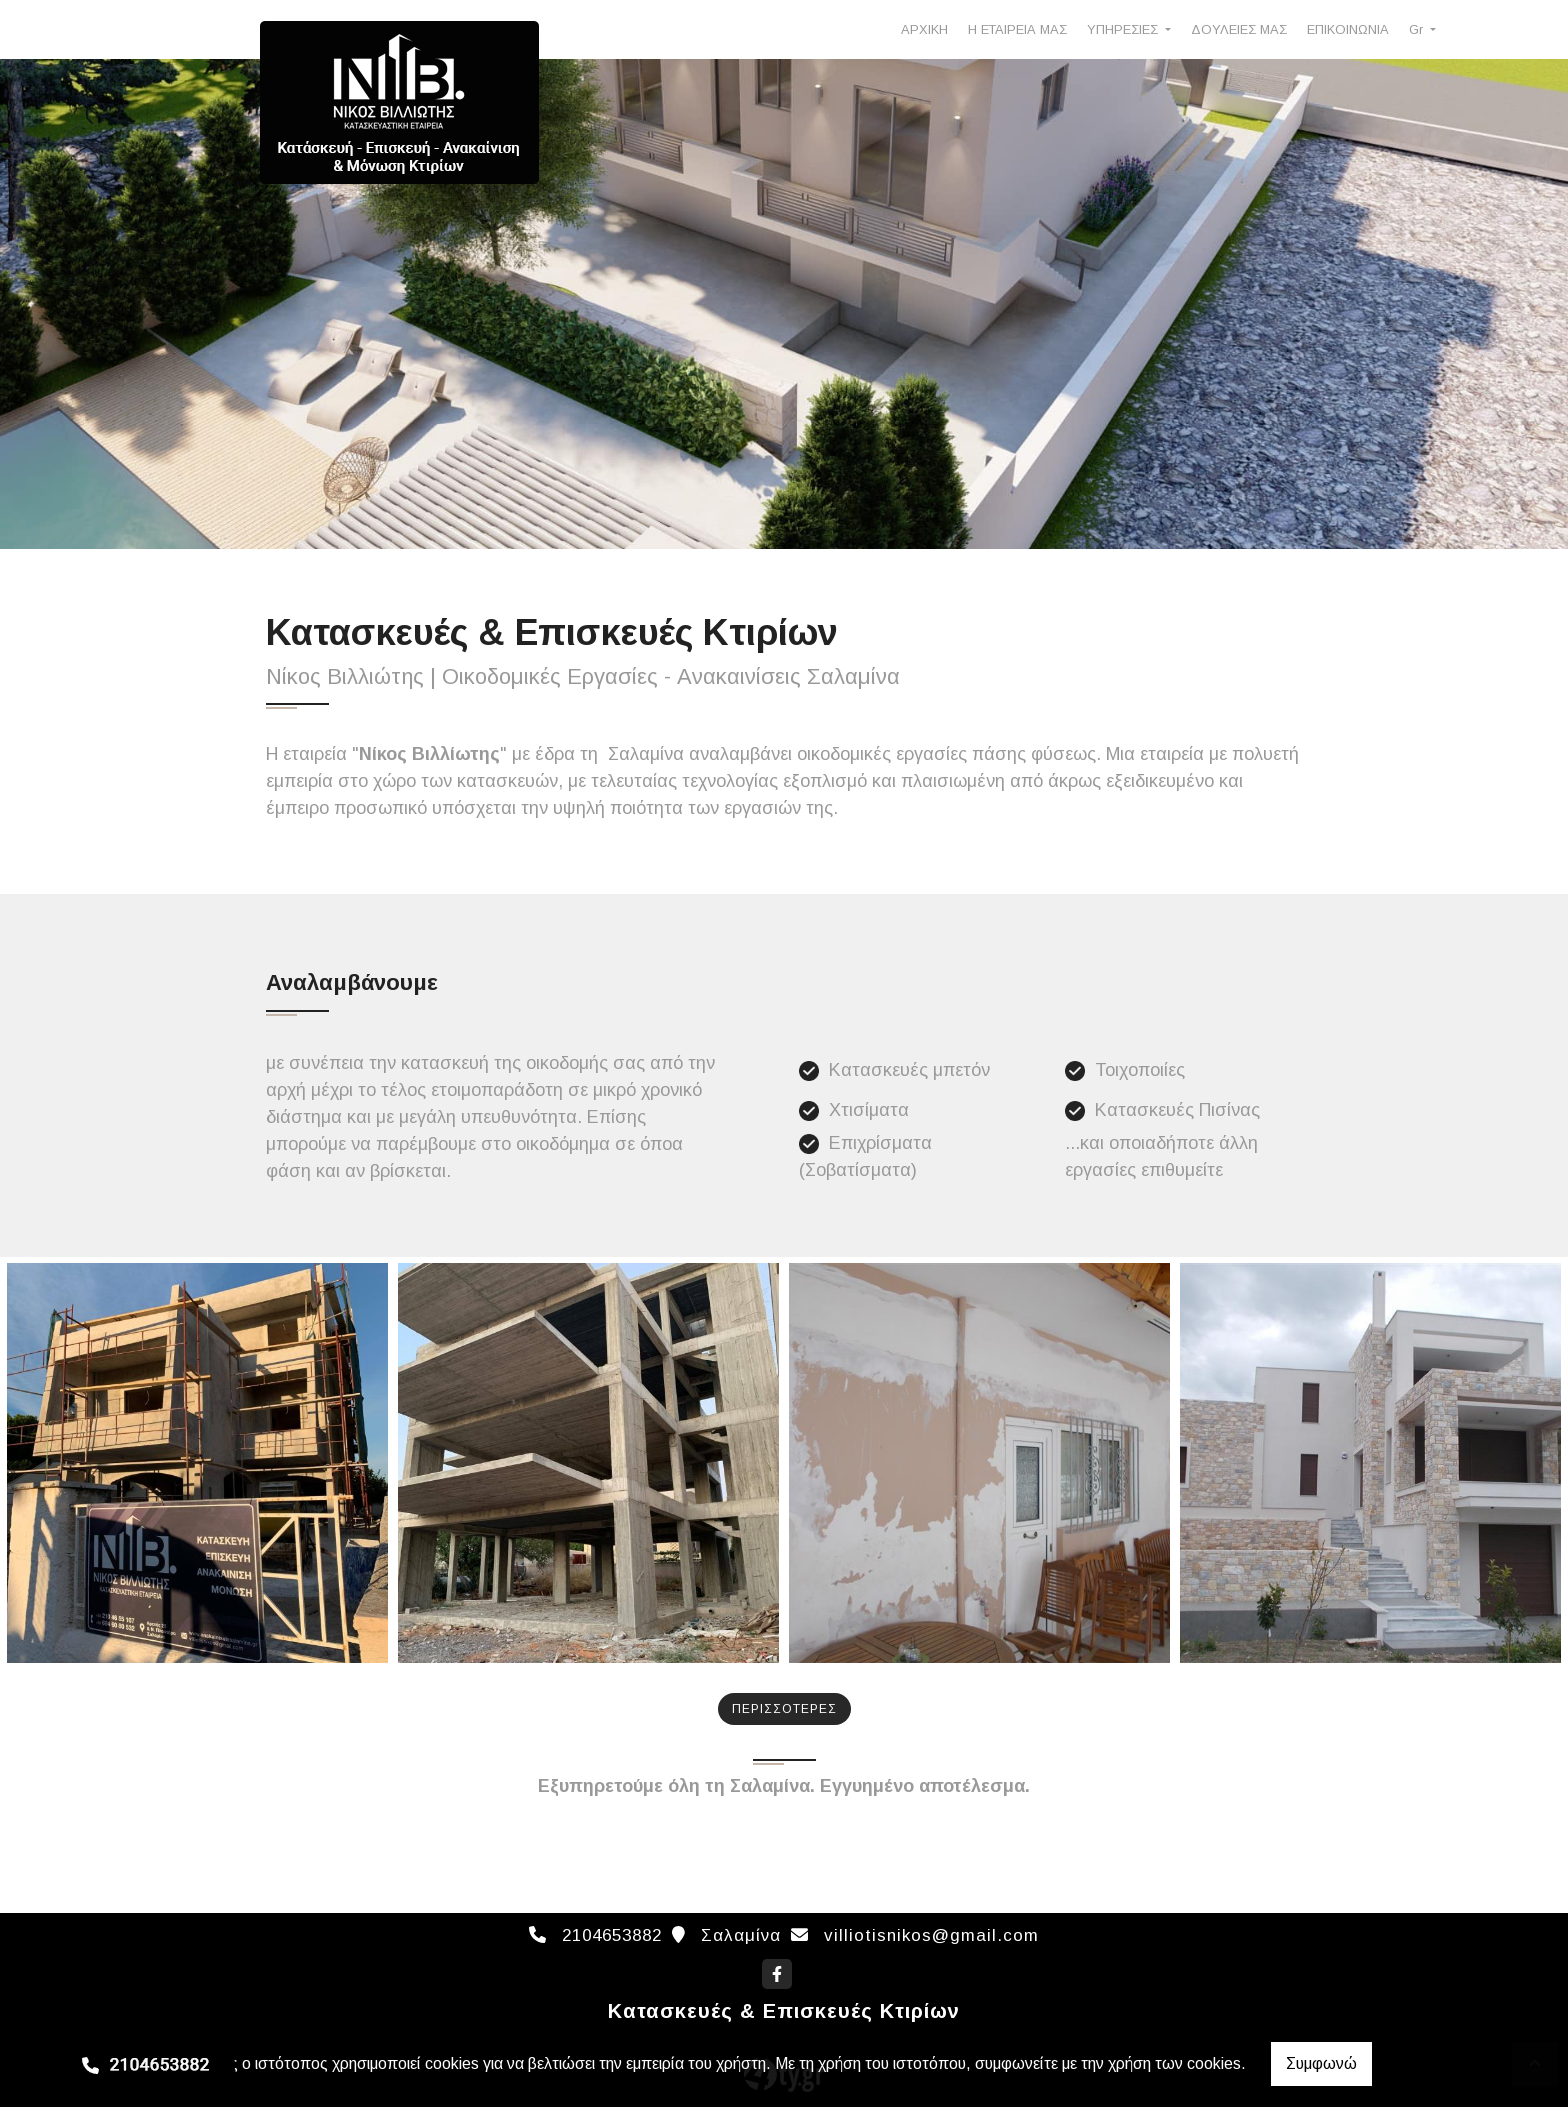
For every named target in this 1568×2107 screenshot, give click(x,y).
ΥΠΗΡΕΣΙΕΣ (1124, 29)
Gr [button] (1418, 29)
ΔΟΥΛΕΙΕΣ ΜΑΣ (1239, 29)
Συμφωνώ (1321, 2063)
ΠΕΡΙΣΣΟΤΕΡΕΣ (784, 1709)
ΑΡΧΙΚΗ (924, 29)
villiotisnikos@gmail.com (931, 1935)
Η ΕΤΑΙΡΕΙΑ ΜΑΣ (1017, 29)
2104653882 (612, 1935)
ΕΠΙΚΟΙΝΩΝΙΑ (1348, 29)
